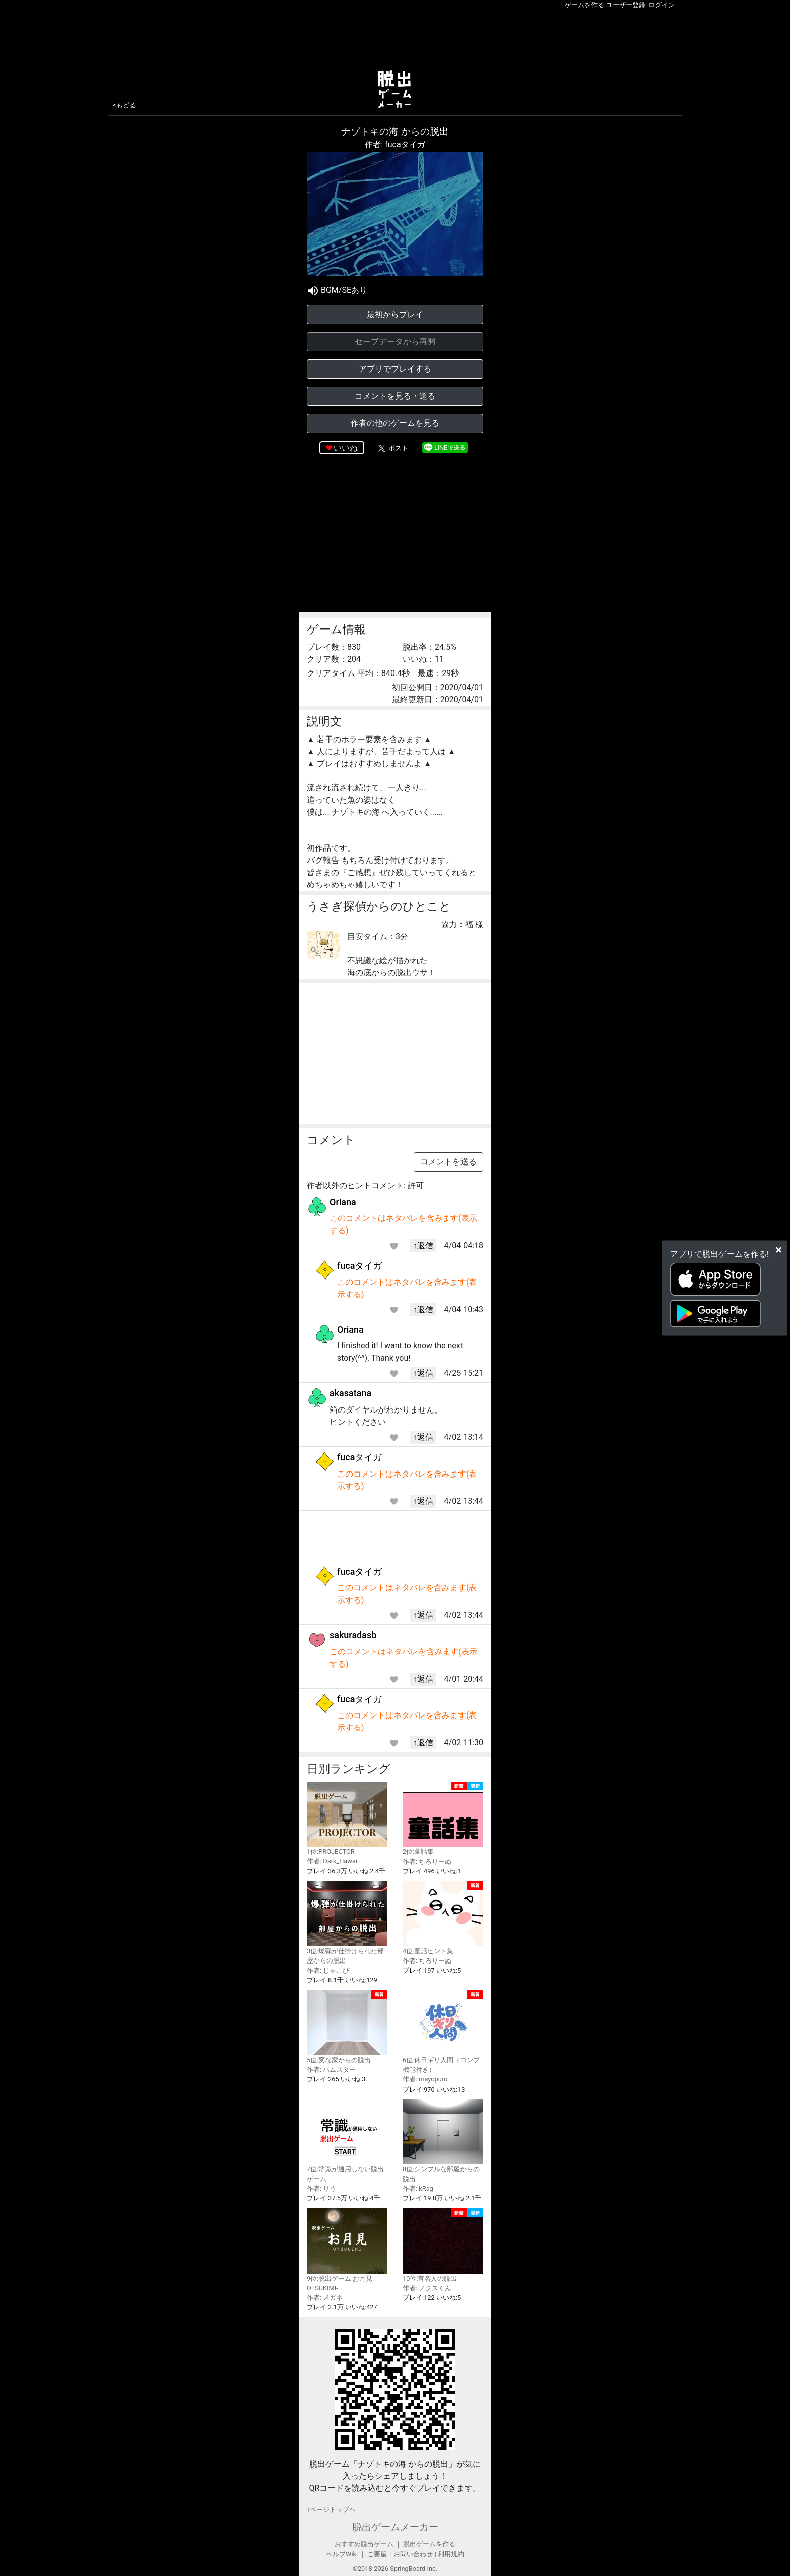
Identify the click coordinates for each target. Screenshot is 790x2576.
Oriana (343, 1202)
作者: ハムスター (331, 2069)
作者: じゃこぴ (328, 1970)
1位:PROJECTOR (347, 1819)
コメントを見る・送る (395, 396)
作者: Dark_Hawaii (333, 1861)
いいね (346, 448)
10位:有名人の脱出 (443, 2245)
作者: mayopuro (425, 2079)
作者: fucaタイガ (395, 144)
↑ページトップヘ (331, 2509)
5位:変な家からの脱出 (347, 2027)
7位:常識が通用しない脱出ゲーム (347, 2141)
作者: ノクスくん (427, 2288)
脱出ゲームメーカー (395, 2527)
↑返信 (423, 1245)
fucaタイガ (359, 1265)
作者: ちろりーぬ (427, 1861)
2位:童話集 (443, 1819)
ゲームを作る (584, 5)
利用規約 (451, 2554)
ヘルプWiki (342, 2554)
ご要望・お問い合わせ (400, 2554)
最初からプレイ (395, 314)
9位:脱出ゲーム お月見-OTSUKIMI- (347, 2250)
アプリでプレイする (395, 369)
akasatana (350, 1393)
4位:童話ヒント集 (443, 1918)
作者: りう (321, 2188)
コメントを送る (448, 1162)
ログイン (661, 5)
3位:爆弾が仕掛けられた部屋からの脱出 (347, 1923)
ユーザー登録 (625, 5)
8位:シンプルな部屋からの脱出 (443, 2141)
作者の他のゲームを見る (395, 423)
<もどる (124, 105)
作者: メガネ (325, 2297)
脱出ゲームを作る (429, 2544)
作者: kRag (418, 2188)
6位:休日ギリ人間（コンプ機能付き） (443, 2031)
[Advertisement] (395, 37)
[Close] (778, 1250)
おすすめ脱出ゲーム (364, 2544)
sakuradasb (353, 1635)
